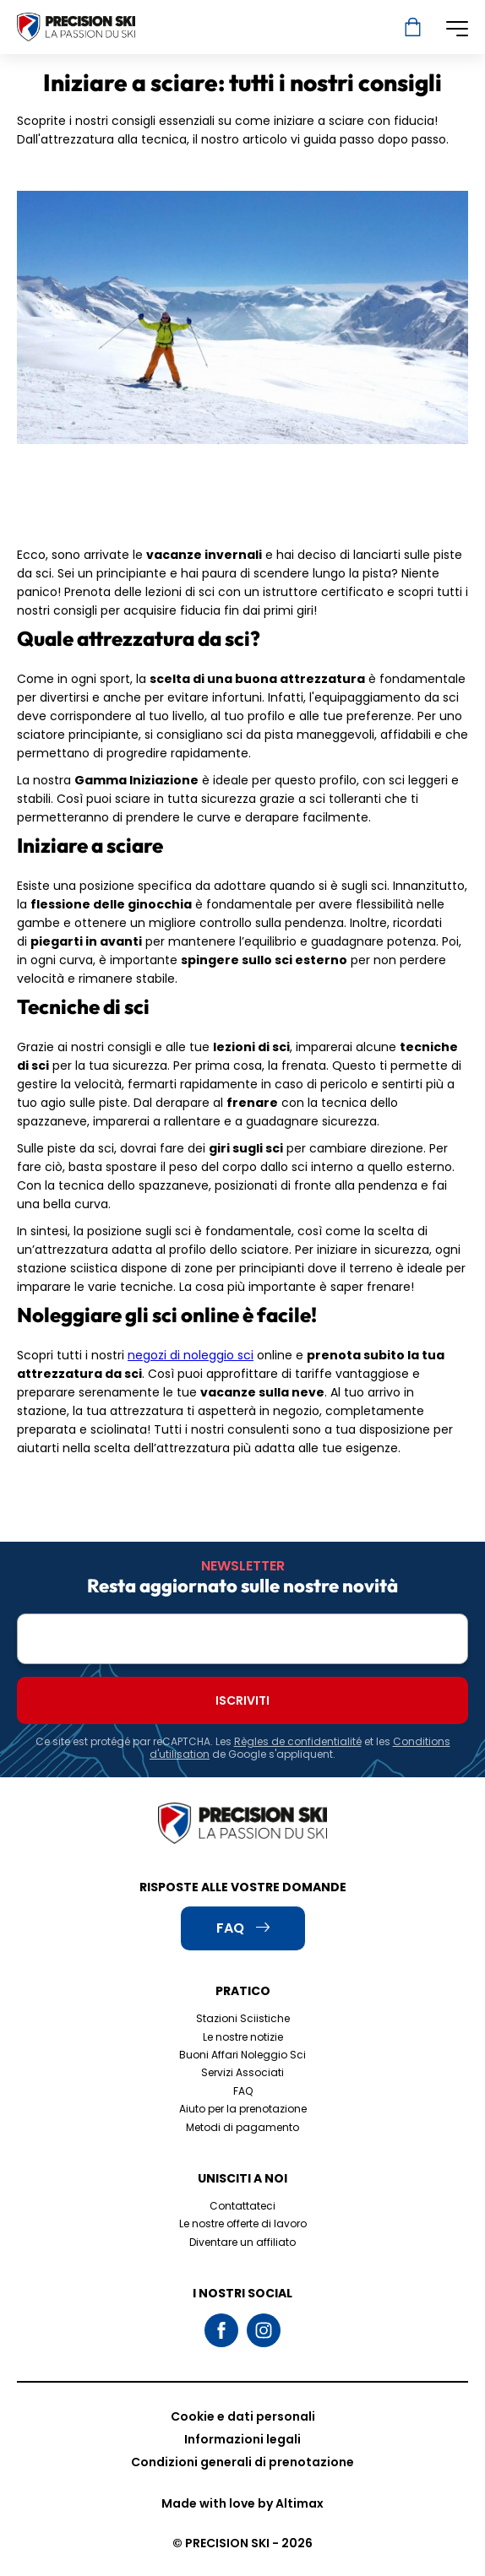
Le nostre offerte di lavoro (243, 2223)
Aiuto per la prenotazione (243, 2108)
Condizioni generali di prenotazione (242, 2462)
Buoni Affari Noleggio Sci (242, 2054)
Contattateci (242, 2206)
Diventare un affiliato (242, 2242)
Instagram (264, 2330)
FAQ (243, 2091)
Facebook (221, 2330)
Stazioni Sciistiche (243, 2018)
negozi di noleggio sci (190, 1355)
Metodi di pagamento (242, 2127)
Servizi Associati (242, 2072)
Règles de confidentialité (298, 1741)
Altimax (299, 2503)
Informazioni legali (242, 2439)
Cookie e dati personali (243, 2416)
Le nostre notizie (243, 2037)
